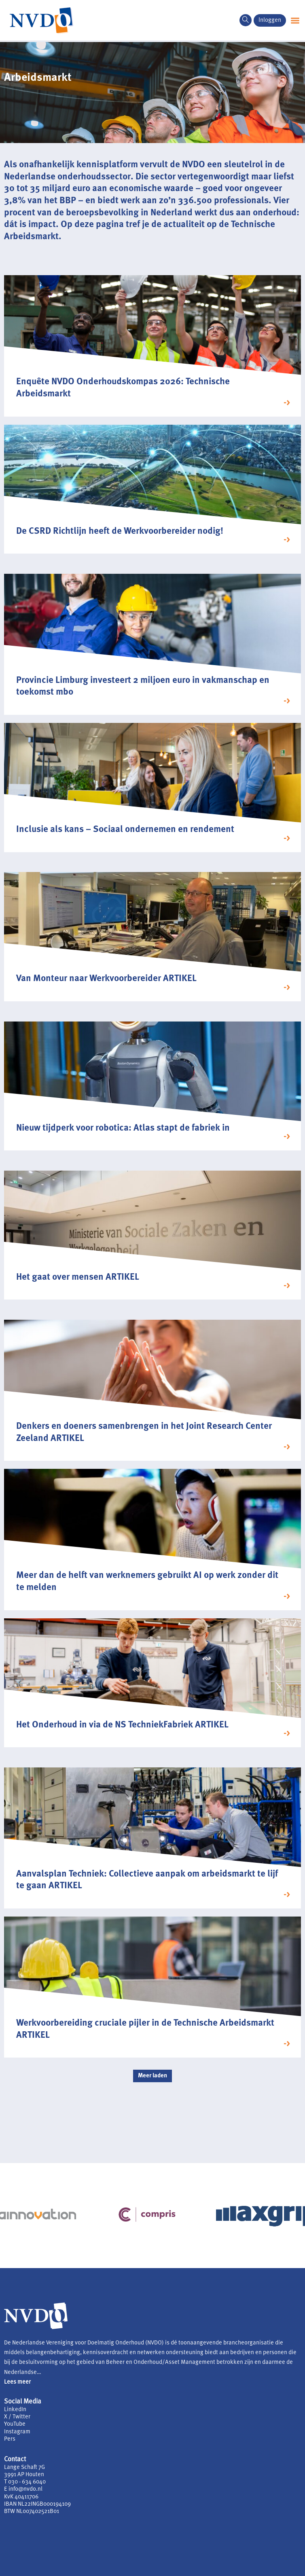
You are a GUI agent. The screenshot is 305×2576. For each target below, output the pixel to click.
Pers (9, 2439)
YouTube (14, 2424)
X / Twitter (17, 2417)
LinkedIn (15, 2410)
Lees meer (17, 2382)
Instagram (17, 2432)
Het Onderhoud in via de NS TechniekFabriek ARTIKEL (122, 1725)
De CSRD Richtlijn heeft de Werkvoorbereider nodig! (119, 531)
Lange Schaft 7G (24, 2467)
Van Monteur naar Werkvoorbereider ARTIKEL (106, 979)
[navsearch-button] (245, 20)
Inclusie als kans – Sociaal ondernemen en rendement (125, 829)
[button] (295, 20)
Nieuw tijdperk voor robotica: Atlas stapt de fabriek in (123, 1128)
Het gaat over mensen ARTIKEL (77, 1277)
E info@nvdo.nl (23, 2489)
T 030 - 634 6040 (25, 2482)
